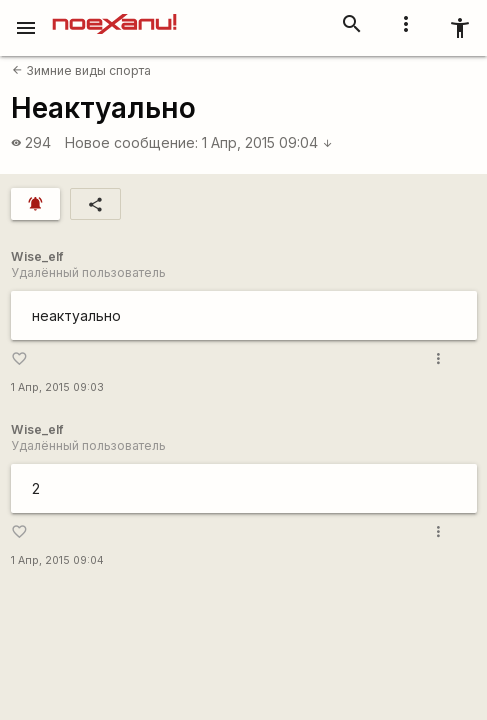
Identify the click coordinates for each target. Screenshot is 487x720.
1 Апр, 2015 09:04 (267, 142)
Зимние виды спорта (81, 70)
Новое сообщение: (131, 142)
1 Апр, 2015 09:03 (57, 387)
